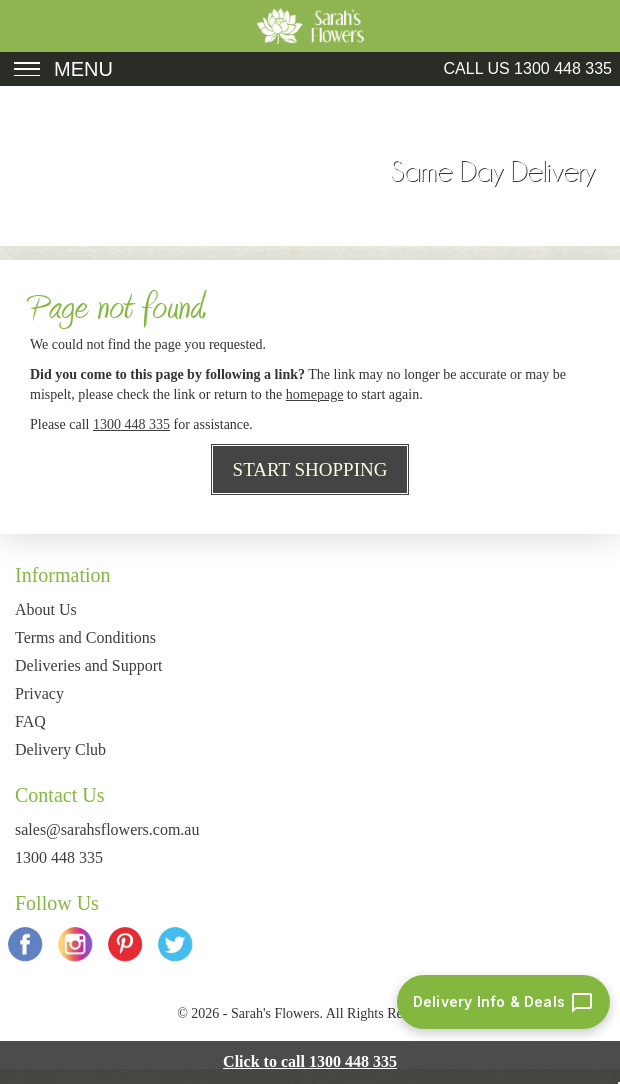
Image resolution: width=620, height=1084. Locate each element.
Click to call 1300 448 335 (310, 1061)
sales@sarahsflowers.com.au (107, 829)
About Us (46, 609)
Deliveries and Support (89, 665)
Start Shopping (310, 469)
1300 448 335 (563, 68)
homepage (315, 394)
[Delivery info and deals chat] (503, 1002)
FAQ (30, 721)
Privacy (39, 693)
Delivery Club (60, 749)
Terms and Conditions (85, 637)
